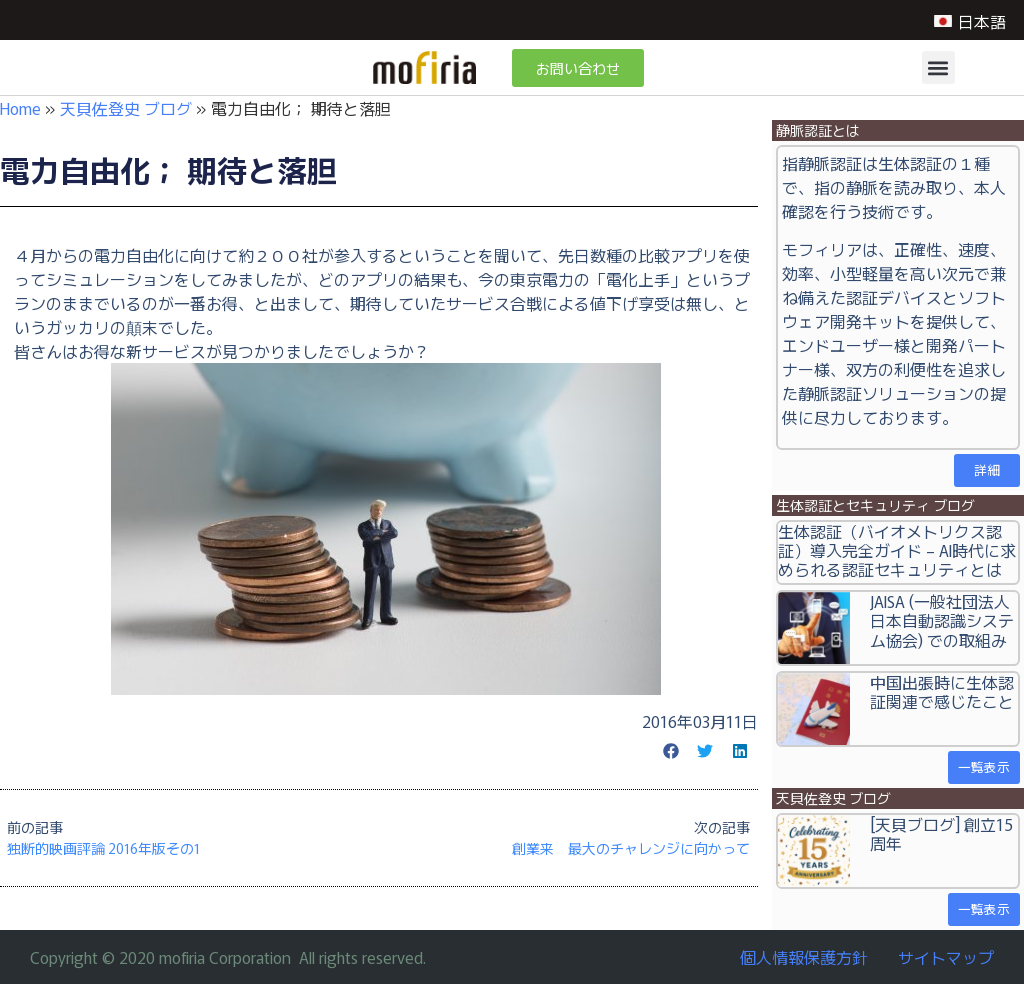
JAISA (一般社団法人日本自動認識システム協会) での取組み (942, 620)
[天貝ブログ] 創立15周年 (941, 833)
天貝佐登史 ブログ (126, 108)
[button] (938, 67)
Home (20, 108)
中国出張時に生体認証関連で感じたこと (942, 691)
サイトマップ (946, 957)
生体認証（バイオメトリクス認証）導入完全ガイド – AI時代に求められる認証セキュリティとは (897, 550)
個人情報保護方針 (804, 957)
